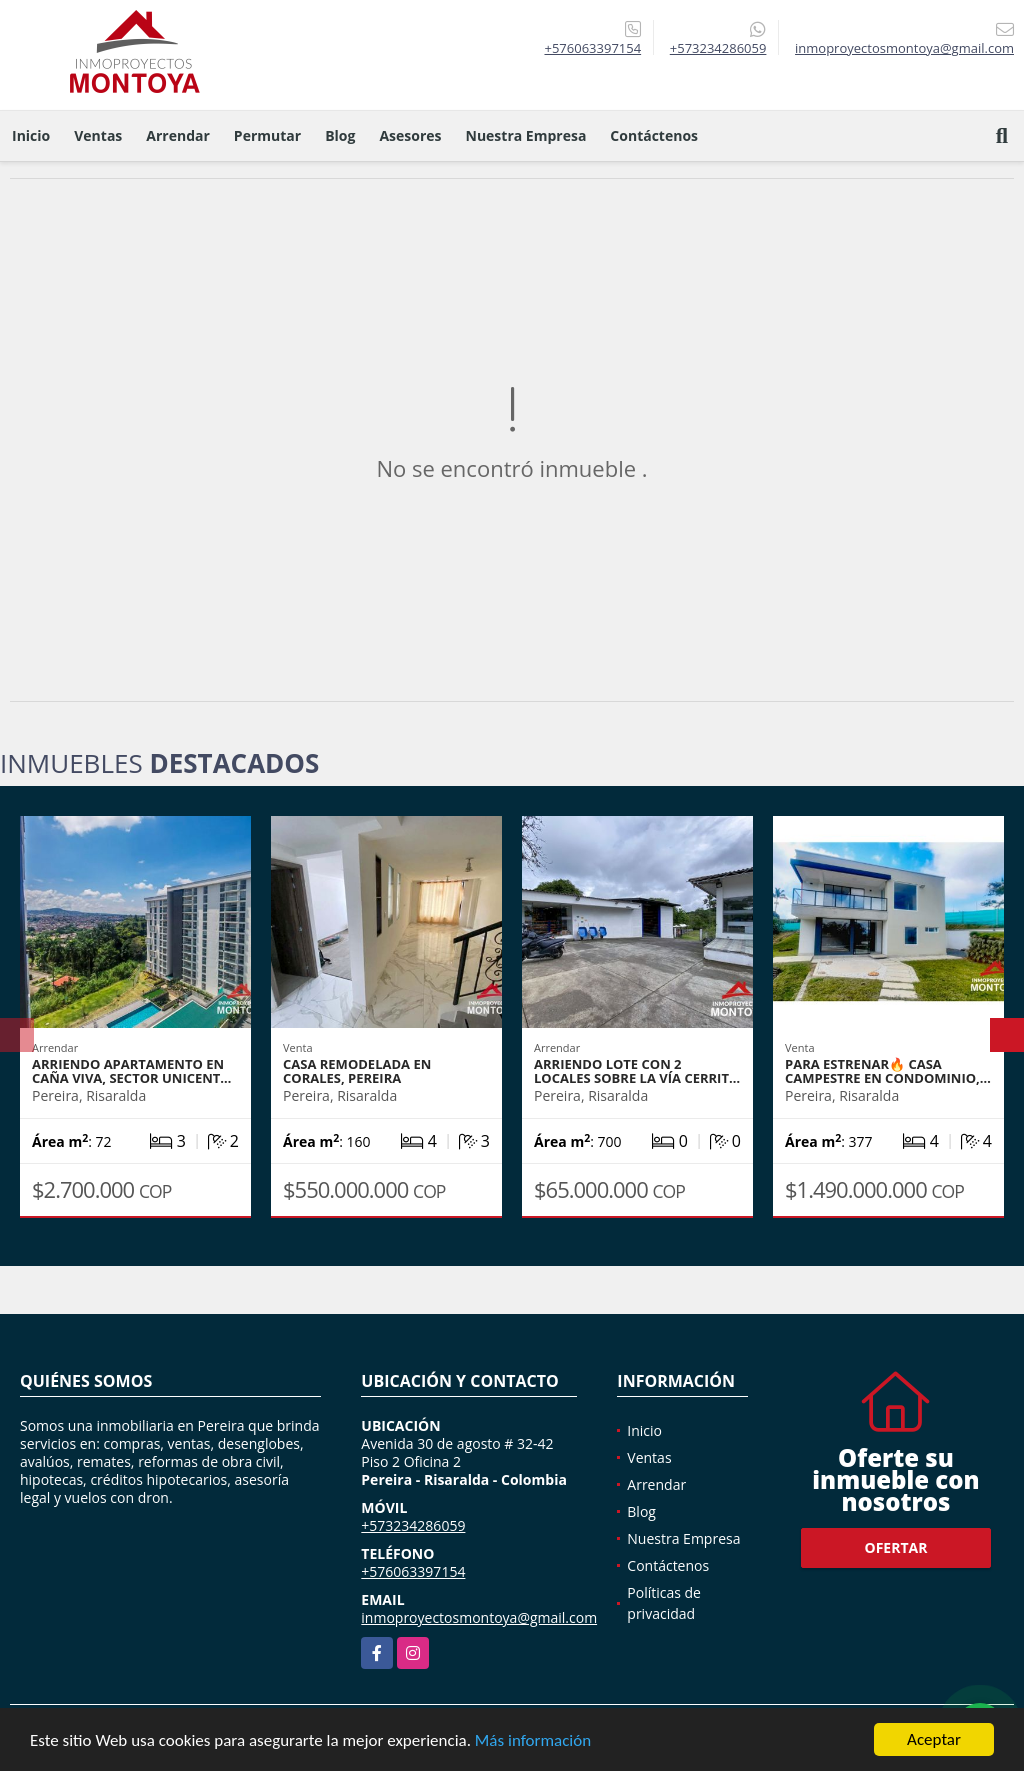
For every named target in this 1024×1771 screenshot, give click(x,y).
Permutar (267, 135)
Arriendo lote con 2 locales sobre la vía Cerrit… (637, 1071)
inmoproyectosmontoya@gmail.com (479, 1617)
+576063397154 (592, 48)
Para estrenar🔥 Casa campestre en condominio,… (888, 1071)
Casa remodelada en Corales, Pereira (357, 1071)
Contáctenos (654, 135)
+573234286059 (718, 48)
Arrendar (178, 135)
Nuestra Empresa (526, 135)
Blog (340, 135)
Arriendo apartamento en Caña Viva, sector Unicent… (131, 1071)
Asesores (410, 135)
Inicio (31, 135)
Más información (533, 1742)
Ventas (98, 135)
